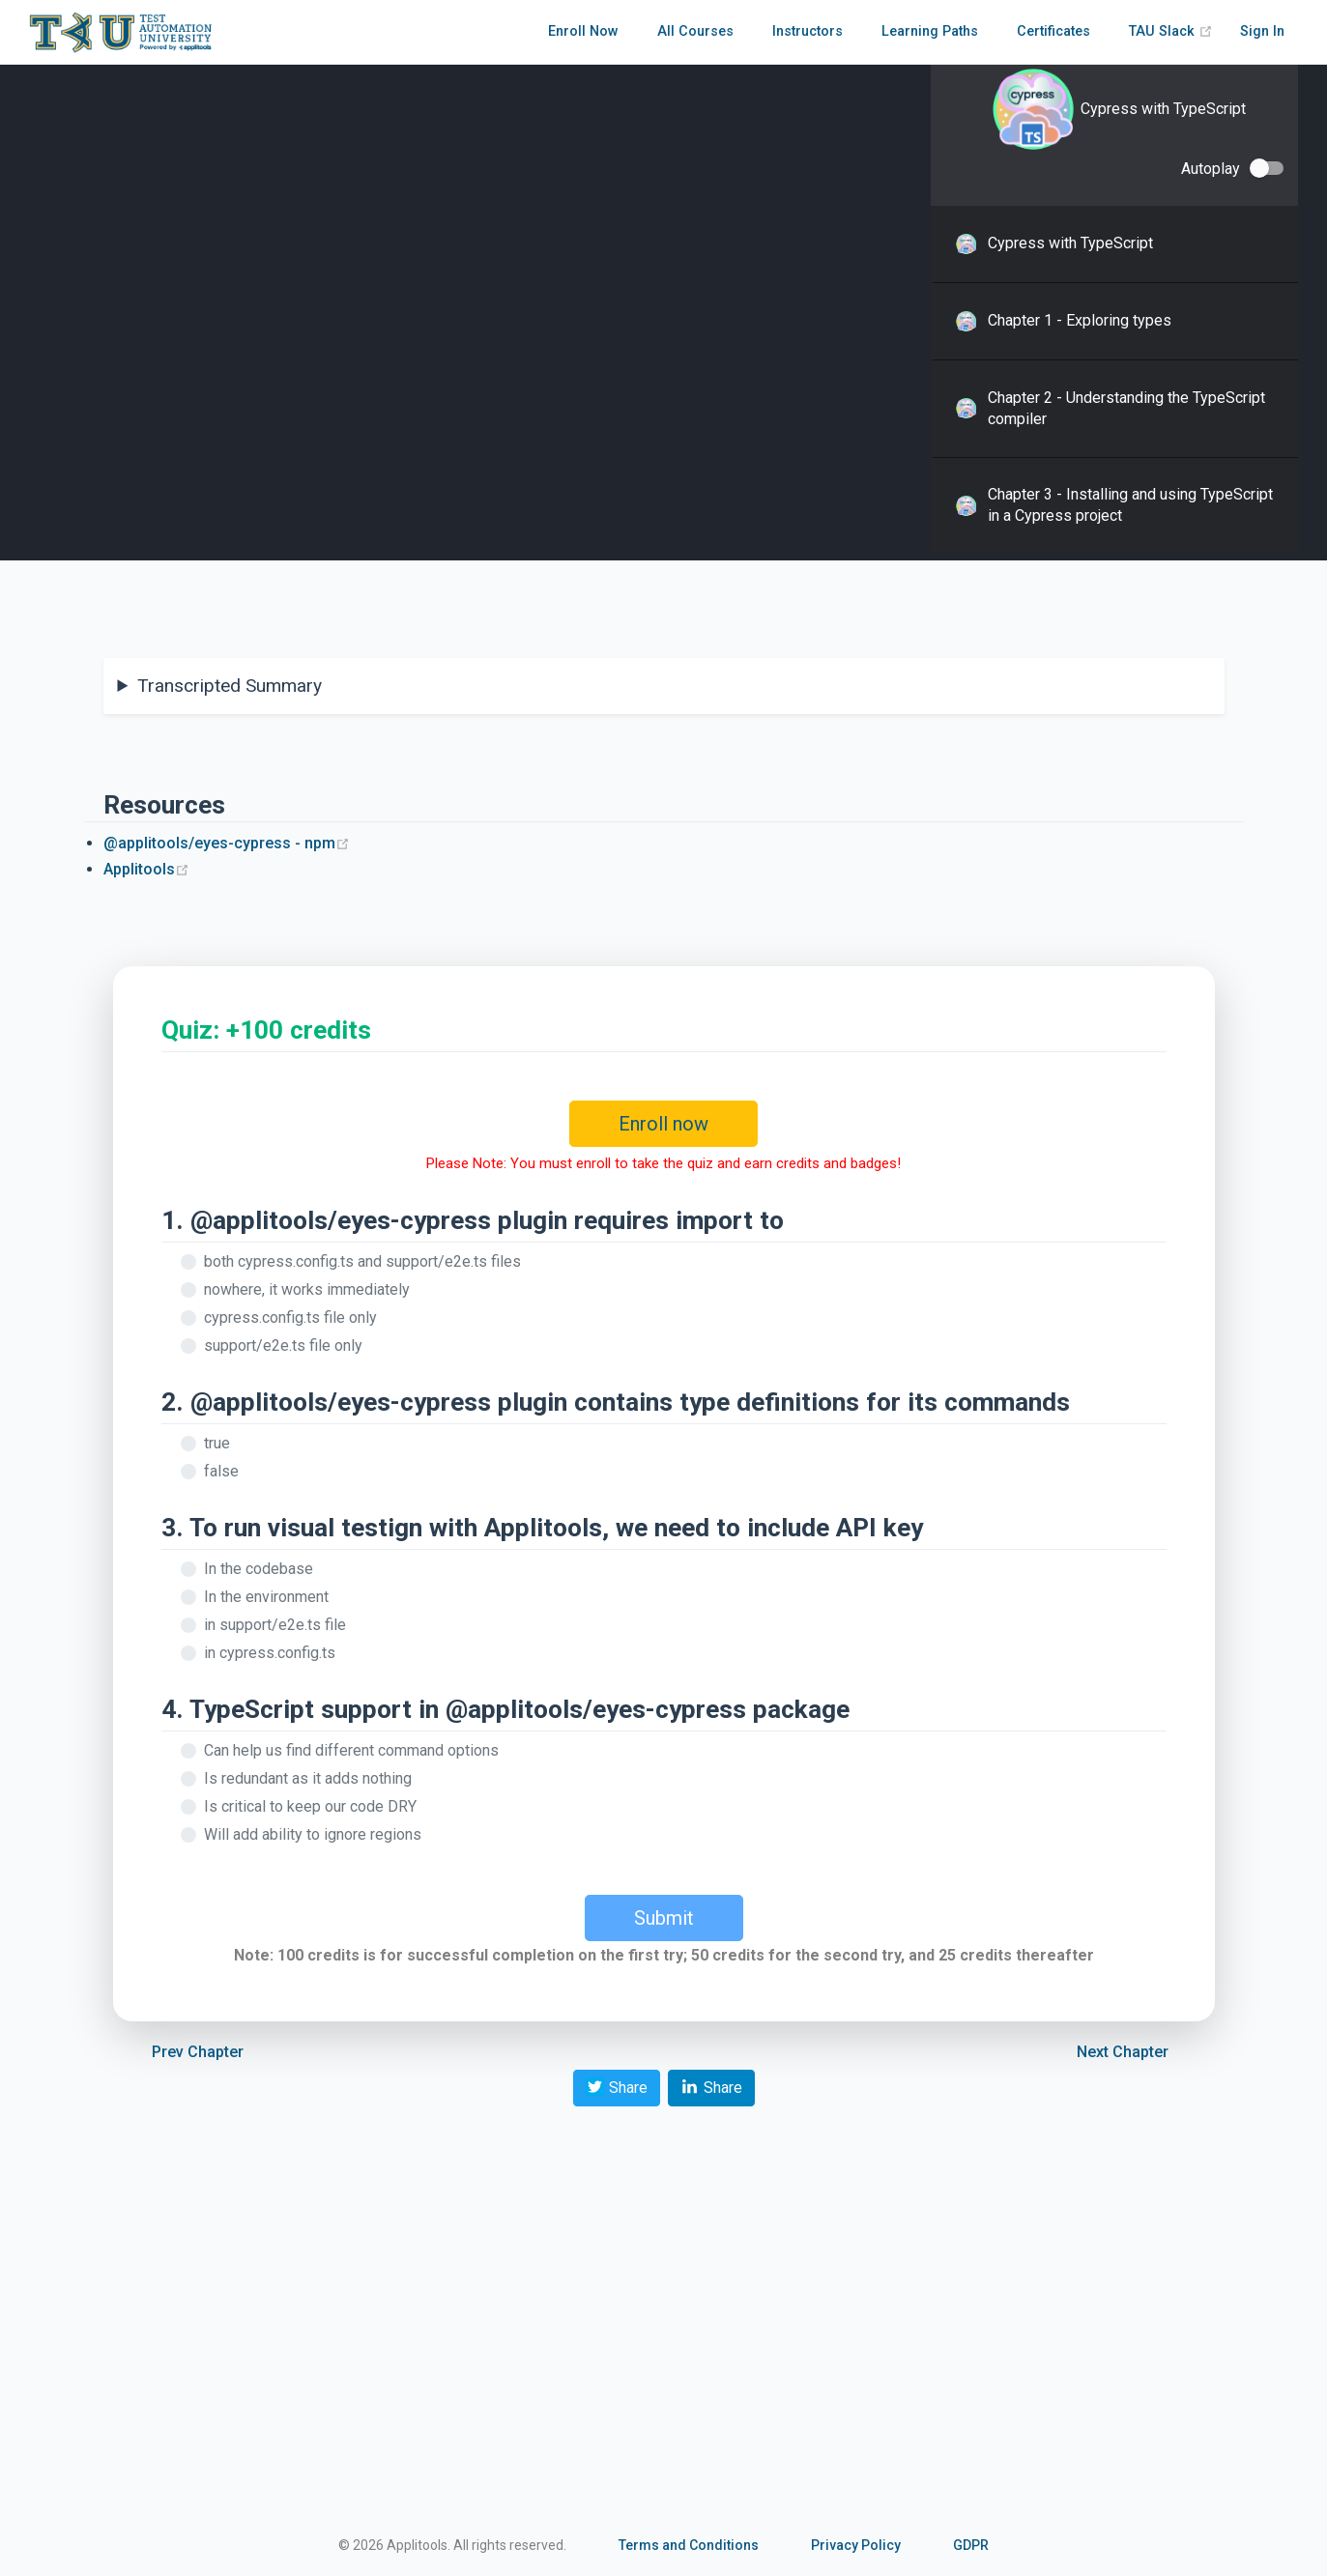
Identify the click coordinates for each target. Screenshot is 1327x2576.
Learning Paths (929, 31)
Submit (664, 1918)
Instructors (807, 31)
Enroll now (663, 1123)
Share (617, 2086)
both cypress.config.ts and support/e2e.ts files (362, 1261)
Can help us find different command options (351, 1750)
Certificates (1053, 31)
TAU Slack (1171, 31)
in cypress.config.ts (269, 1653)
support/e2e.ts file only (283, 1345)
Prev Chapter (198, 2052)
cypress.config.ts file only (290, 1317)
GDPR (971, 2545)
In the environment (266, 1597)
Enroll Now (583, 31)
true (217, 1443)
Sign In (1262, 31)
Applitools (146, 869)
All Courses (695, 31)
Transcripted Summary (229, 685)
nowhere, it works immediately (307, 1289)
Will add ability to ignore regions (312, 1834)
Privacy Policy (856, 2545)
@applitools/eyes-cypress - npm (226, 843)
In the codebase (258, 1569)
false (221, 1471)
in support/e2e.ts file (275, 1625)
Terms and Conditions (689, 2545)
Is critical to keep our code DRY (310, 1806)
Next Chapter (1122, 2052)
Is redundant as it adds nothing (308, 1778)
